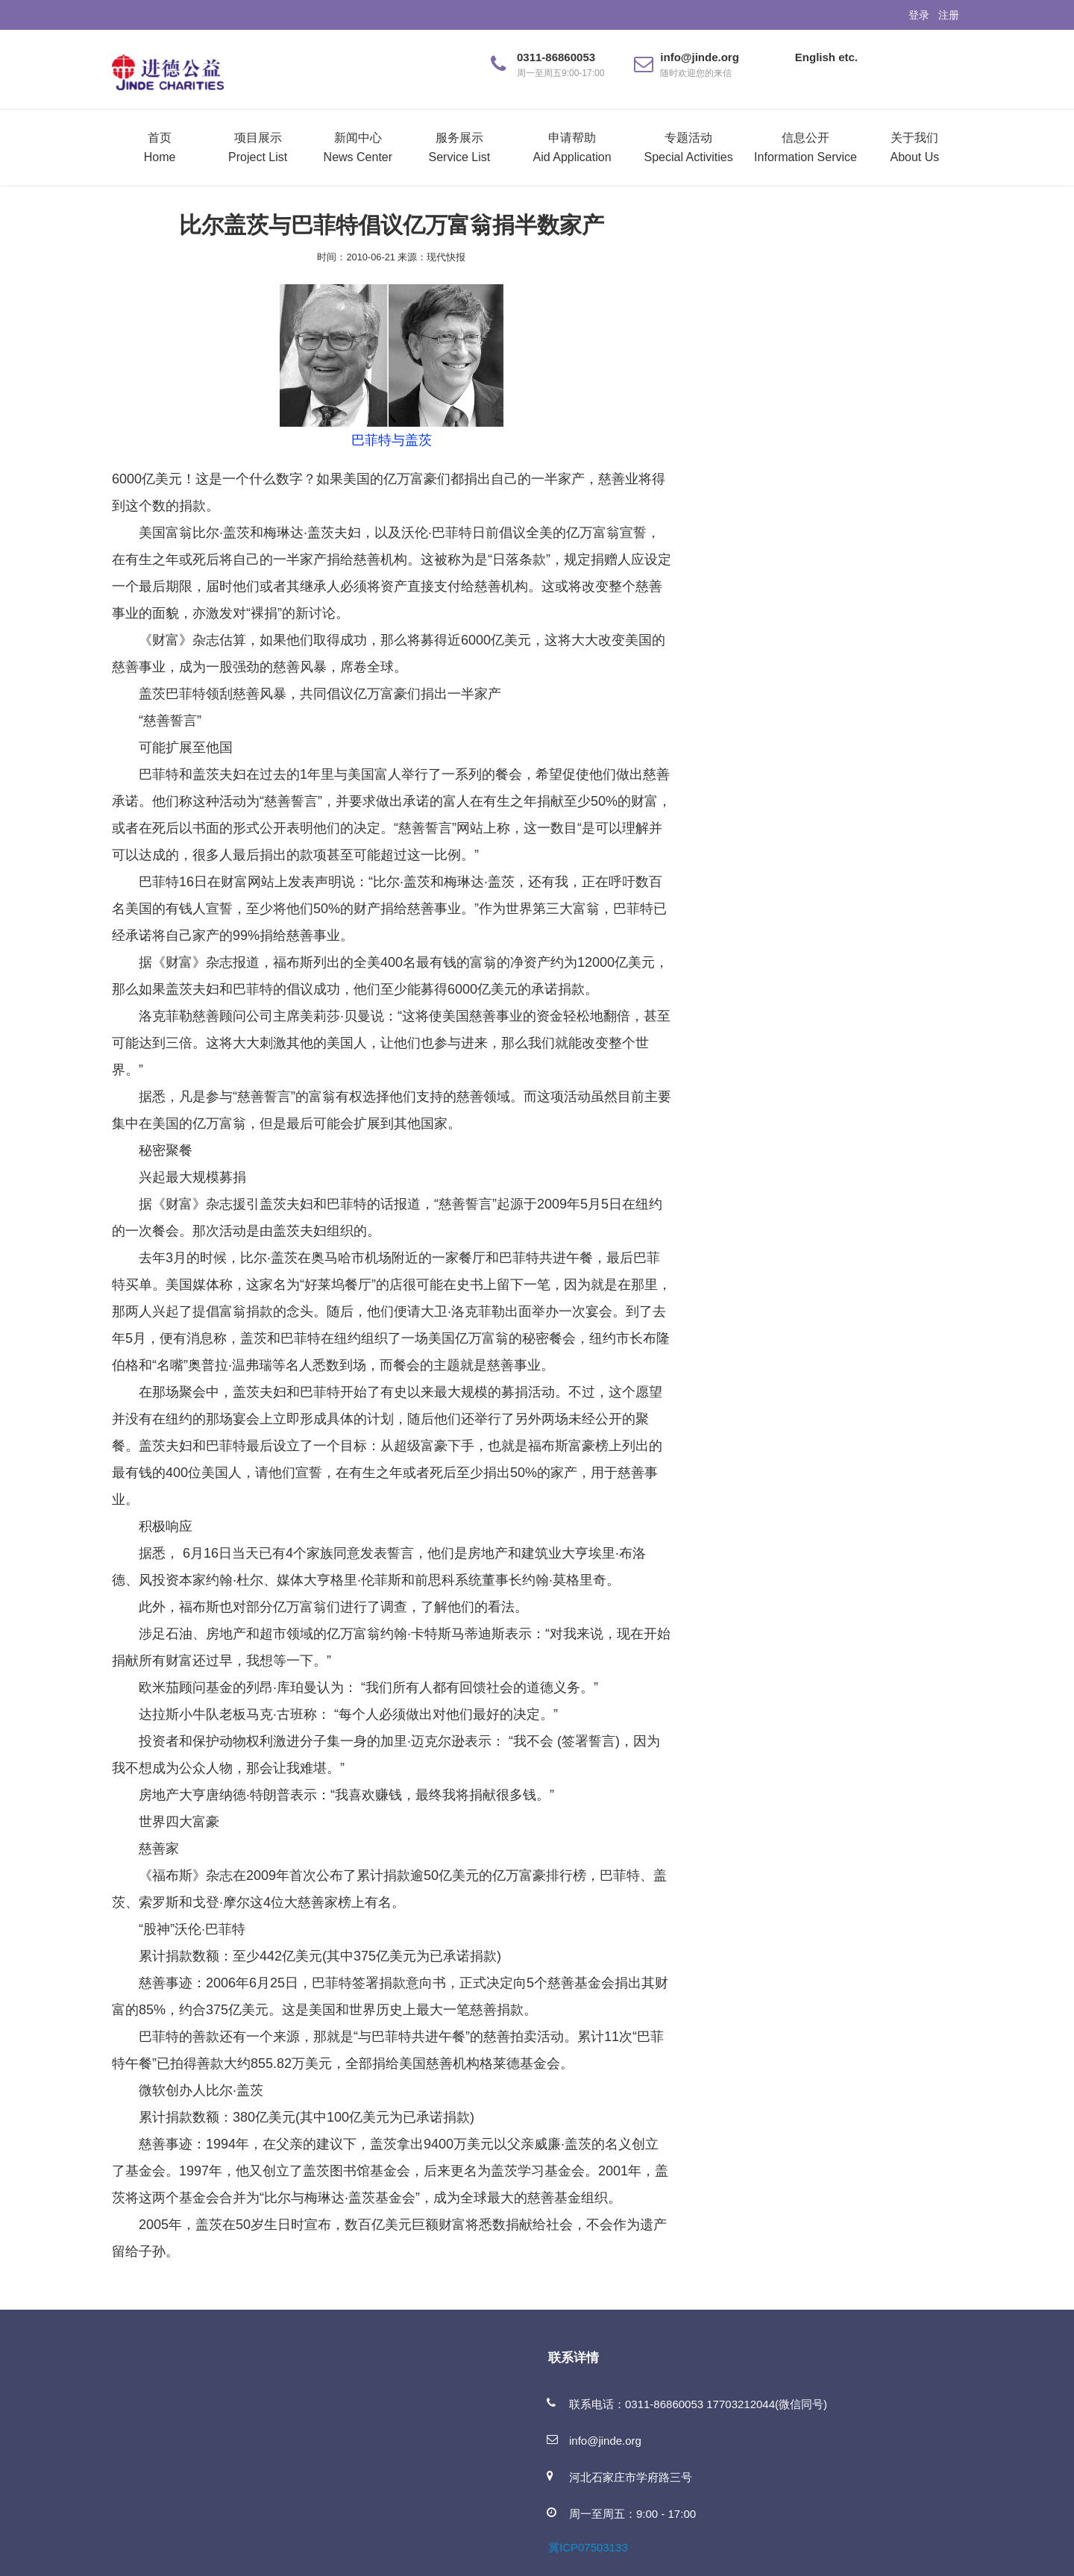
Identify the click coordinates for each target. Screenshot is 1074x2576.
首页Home (160, 147)
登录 (918, 15)
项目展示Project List (257, 147)
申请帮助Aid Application (572, 147)
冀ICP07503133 (588, 2547)
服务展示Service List (460, 147)
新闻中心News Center (358, 147)
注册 (948, 15)
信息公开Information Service (805, 147)
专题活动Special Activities (688, 147)
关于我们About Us (914, 147)
